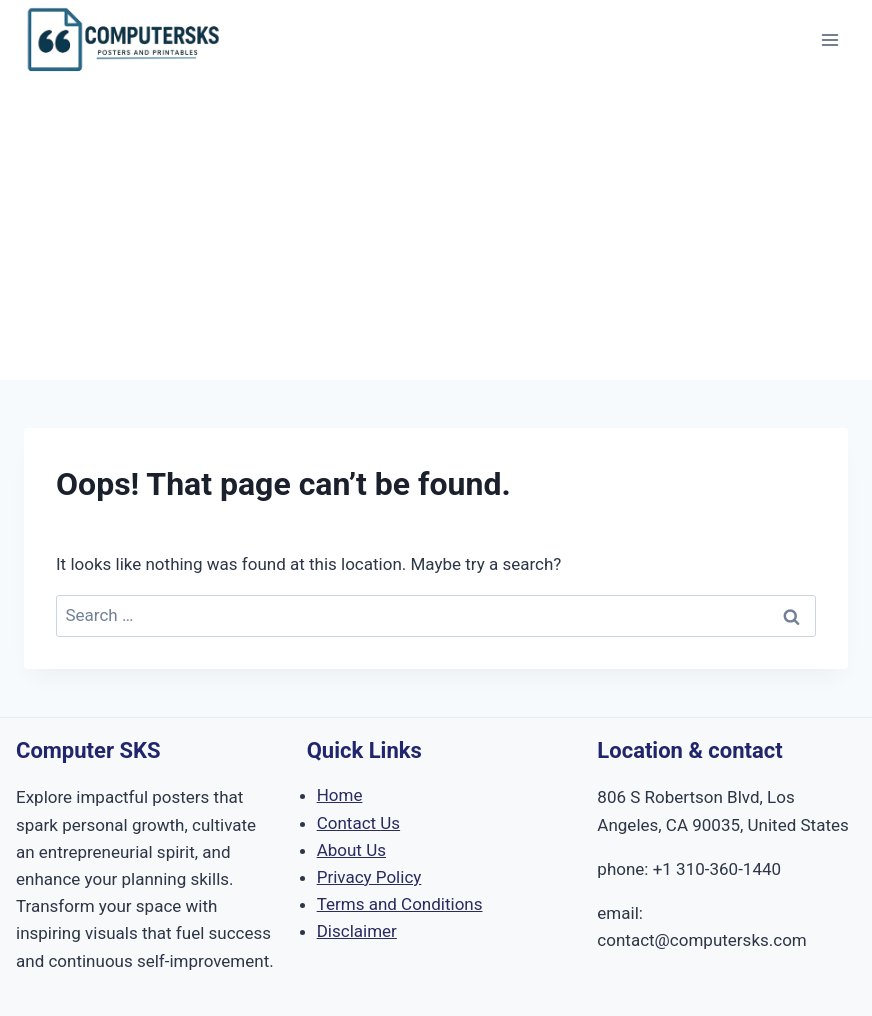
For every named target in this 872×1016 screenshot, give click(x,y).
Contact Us (358, 823)
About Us (351, 850)
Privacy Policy (369, 877)
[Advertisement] (436, 230)
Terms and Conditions (400, 904)
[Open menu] (829, 39)
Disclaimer (357, 931)
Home (340, 795)
